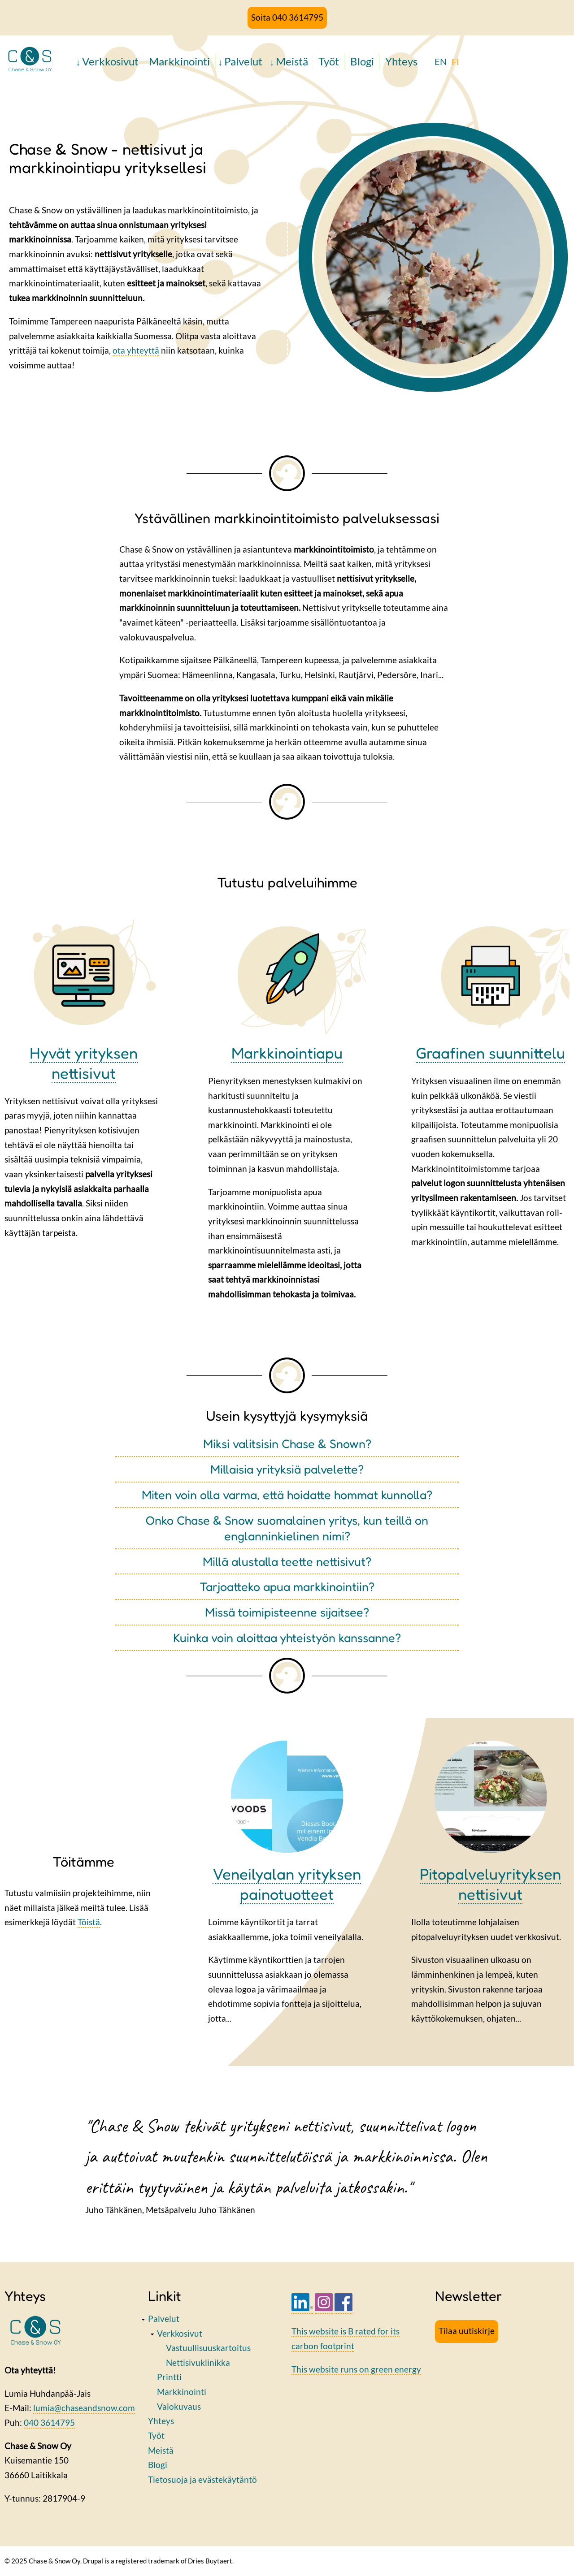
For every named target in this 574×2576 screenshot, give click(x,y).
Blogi (362, 61)
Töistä (89, 1922)
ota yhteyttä (136, 350)
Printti (169, 2377)
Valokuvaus (179, 2406)
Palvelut (243, 61)
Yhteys (401, 61)
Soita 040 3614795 (287, 17)
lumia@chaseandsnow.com (84, 2408)
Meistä (292, 61)
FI (455, 61)
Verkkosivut (110, 61)
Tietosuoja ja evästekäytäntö (202, 2479)
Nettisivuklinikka (198, 2362)
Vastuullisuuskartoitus (208, 2348)
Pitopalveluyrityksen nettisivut (490, 1883)
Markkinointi (179, 61)
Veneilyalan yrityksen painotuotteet (287, 1883)
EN (441, 61)
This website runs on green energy (356, 2369)
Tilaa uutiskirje (467, 2330)
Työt (328, 61)
